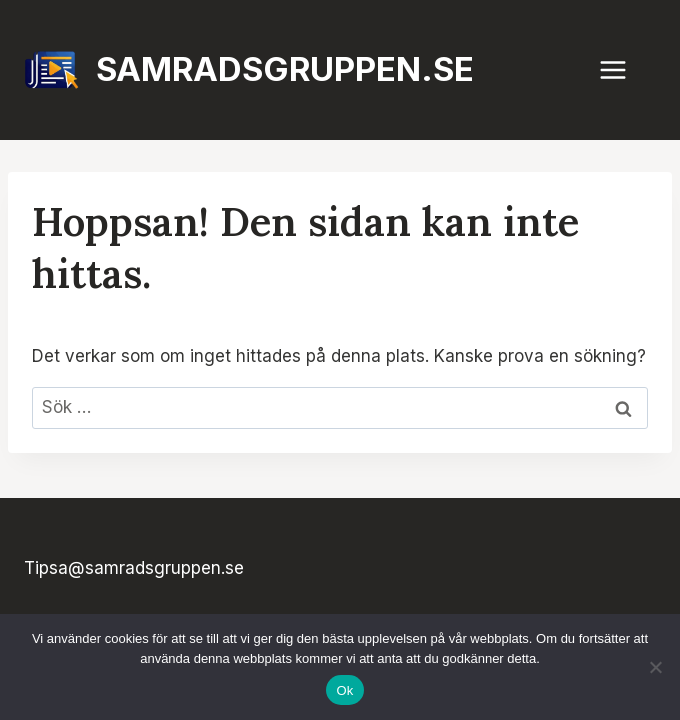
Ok (344, 690)
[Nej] (655, 667)
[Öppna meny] (623, 69)
